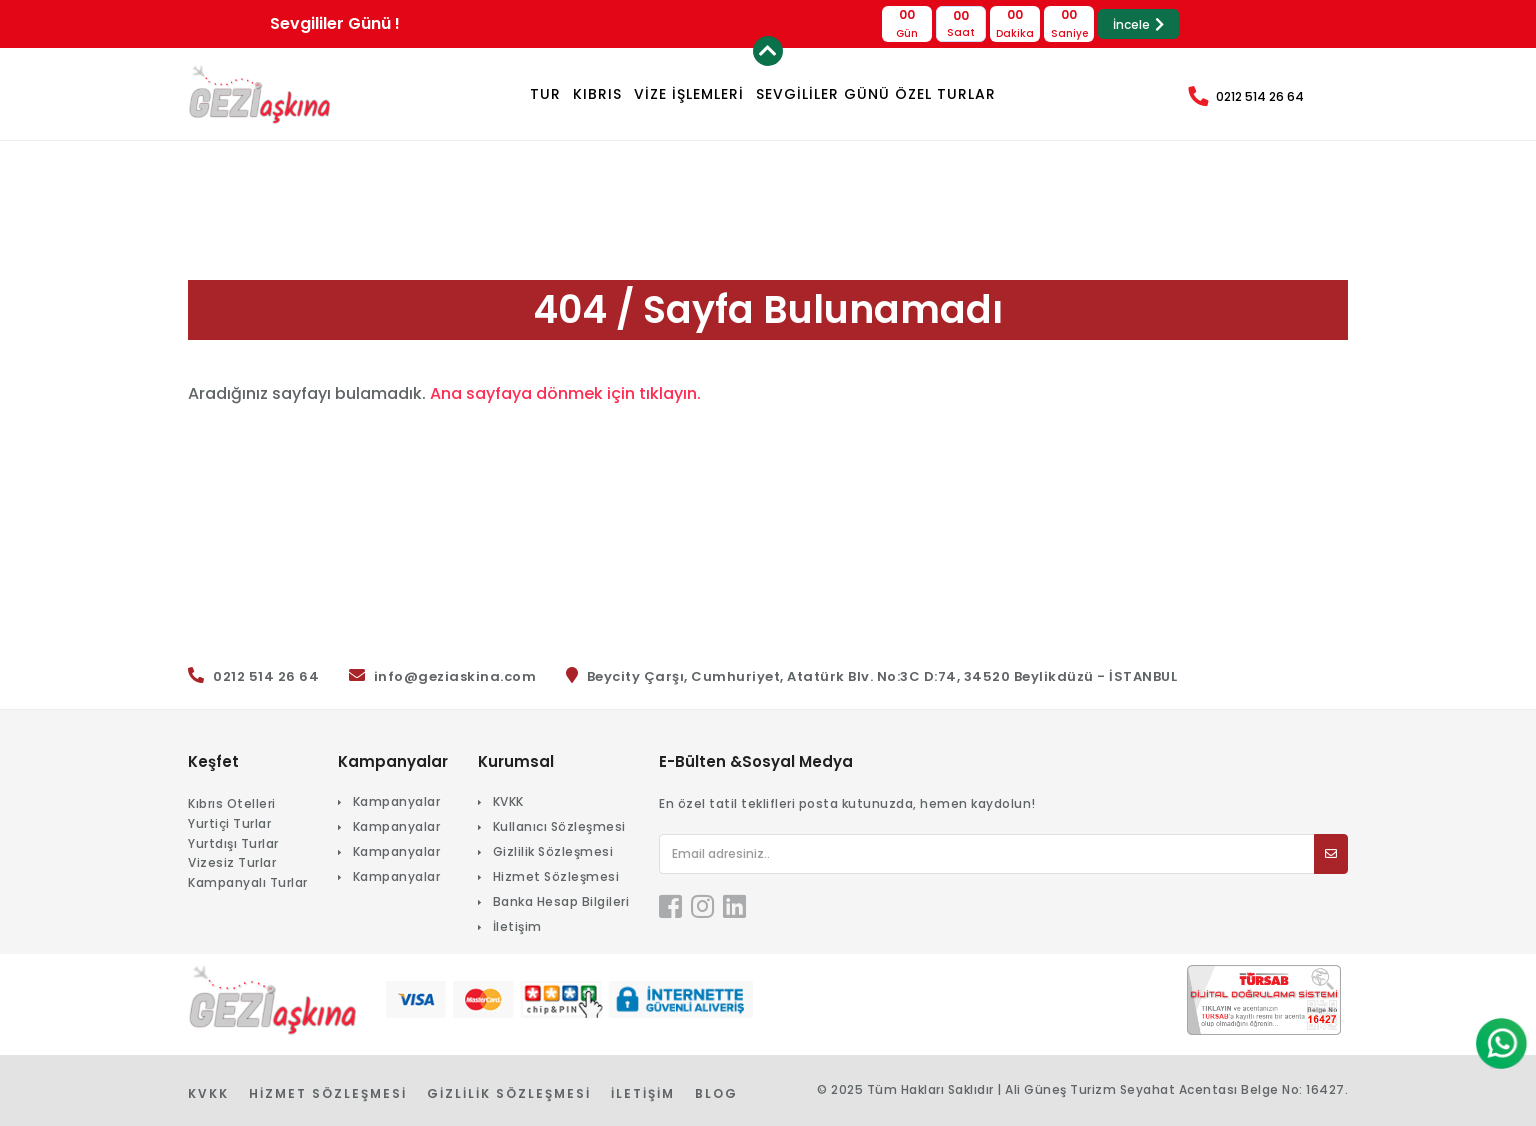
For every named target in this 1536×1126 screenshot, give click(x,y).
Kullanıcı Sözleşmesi (559, 826)
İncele (1138, 24)
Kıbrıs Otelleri (232, 803)
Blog (716, 1093)
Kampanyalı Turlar (248, 882)
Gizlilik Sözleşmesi (553, 851)
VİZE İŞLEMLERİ (689, 94)
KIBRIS (597, 94)
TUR (545, 94)
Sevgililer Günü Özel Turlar (876, 94)
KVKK (508, 801)
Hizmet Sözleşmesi (556, 876)
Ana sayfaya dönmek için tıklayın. (565, 393)
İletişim (517, 926)
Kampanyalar (397, 801)
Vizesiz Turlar (232, 862)
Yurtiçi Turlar (229, 823)
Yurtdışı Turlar (233, 843)
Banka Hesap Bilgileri (561, 901)
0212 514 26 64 (1260, 96)
